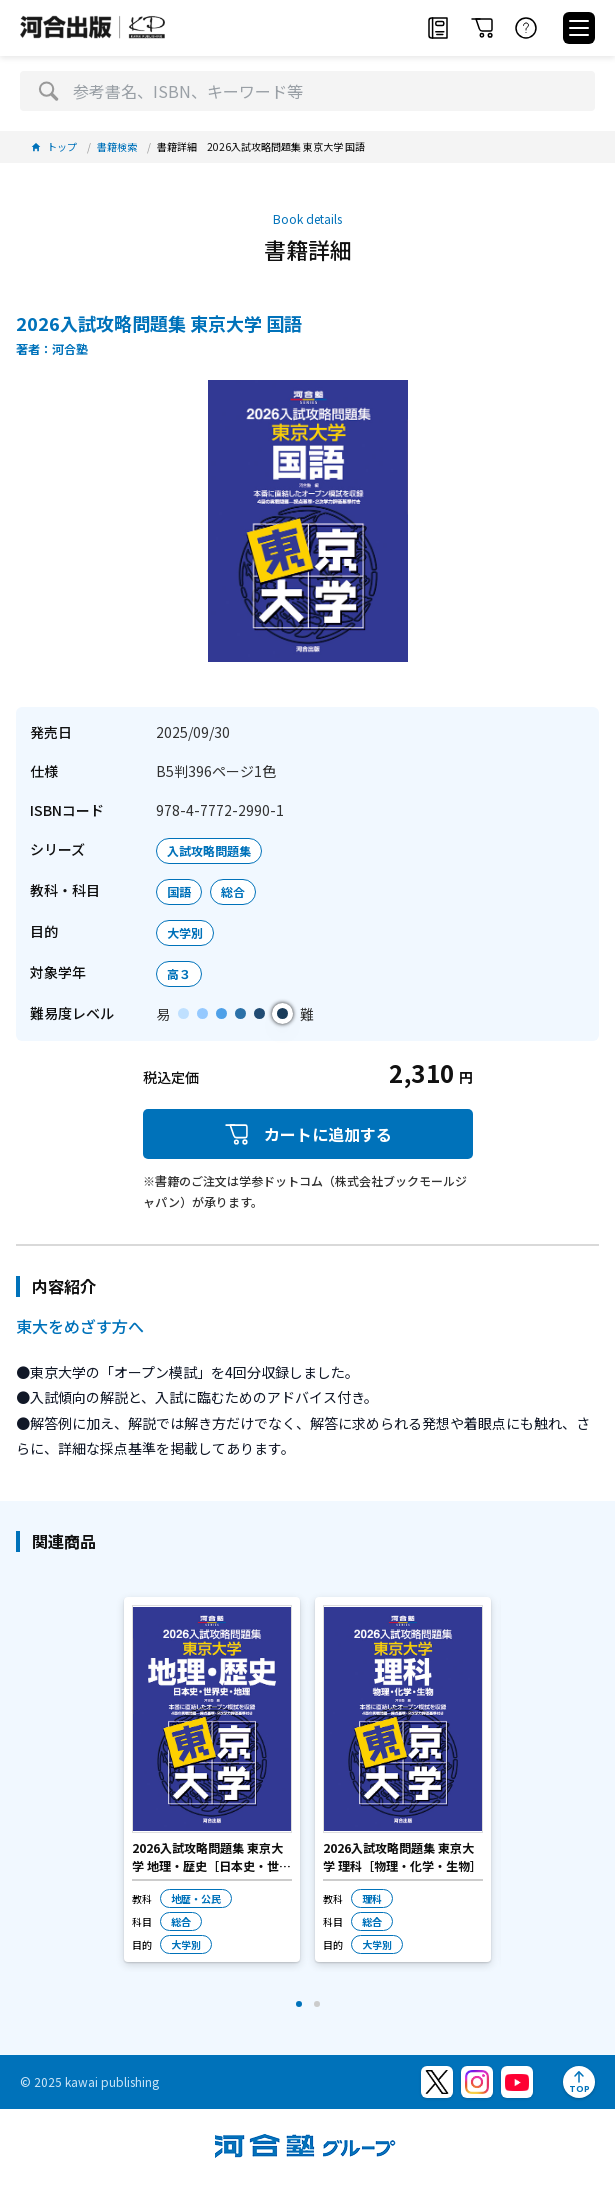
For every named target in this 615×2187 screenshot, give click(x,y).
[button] (299, 2004)
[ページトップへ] (579, 2082)
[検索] (48, 91)
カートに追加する (308, 1134)
